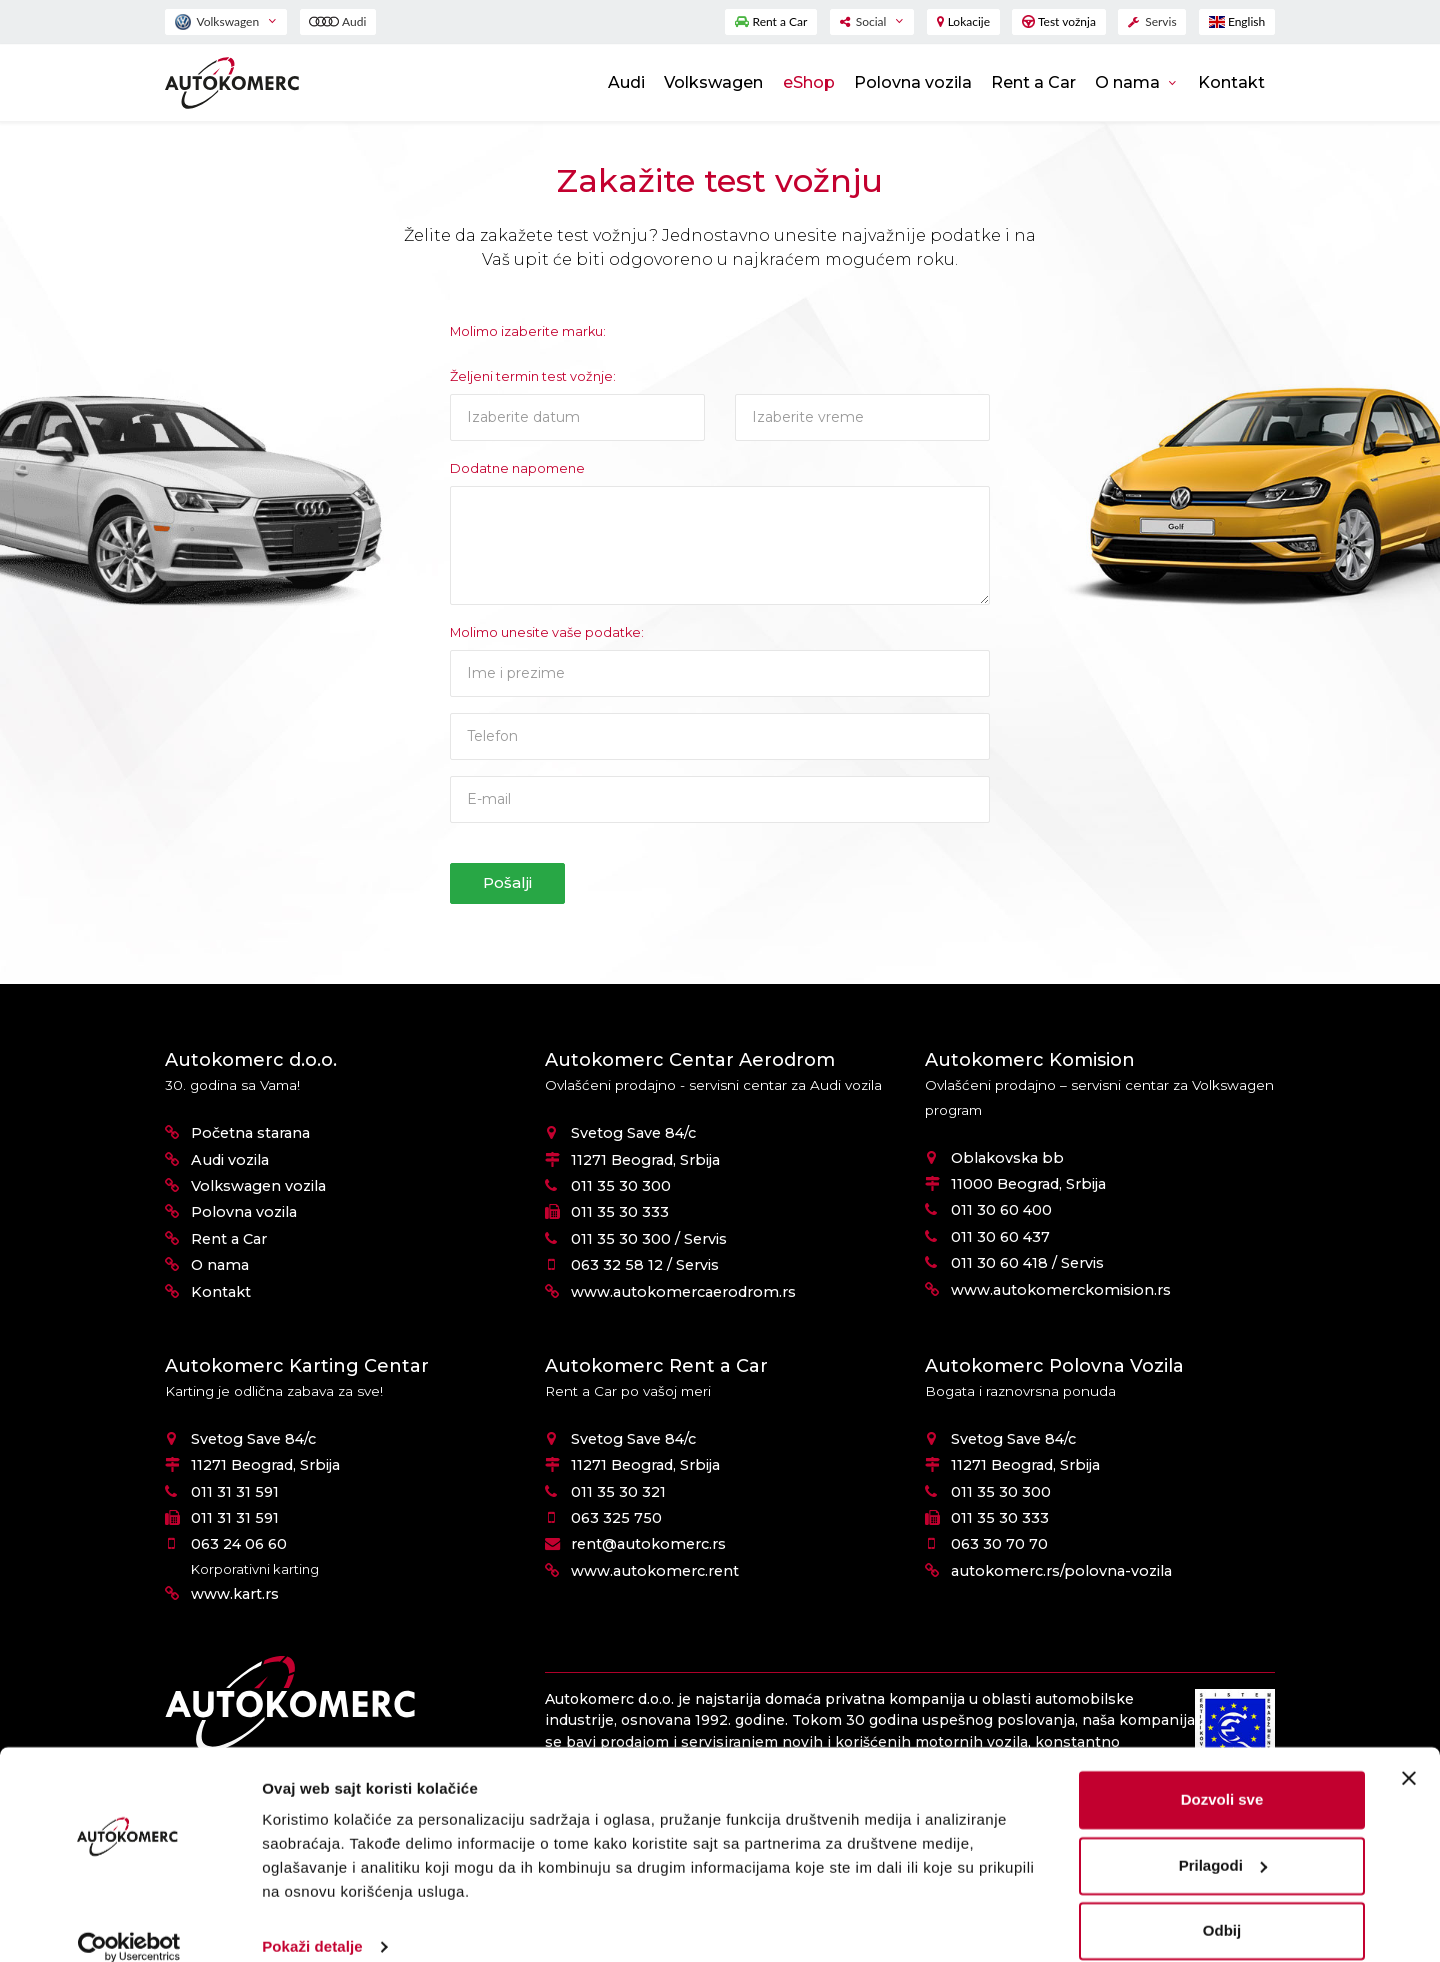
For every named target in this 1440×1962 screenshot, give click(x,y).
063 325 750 (616, 1518)
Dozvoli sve (1222, 1775)
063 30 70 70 (999, 1544)
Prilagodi (1223, 1840)
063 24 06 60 (239, 1544)
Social (865, 21)
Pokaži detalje (312, 1922)
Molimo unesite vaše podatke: (547, 632)
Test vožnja (1059, 21)
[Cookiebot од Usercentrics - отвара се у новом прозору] (129, 1923)
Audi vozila (230, 1160)
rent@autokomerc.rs (648, 1544)
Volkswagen (218, 22)
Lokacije (963, 21)
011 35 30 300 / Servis (649, 1239)
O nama (1129, 82)
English (1237, 21)
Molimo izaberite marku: (528, 331)
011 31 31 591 (235, 1492)
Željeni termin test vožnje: (533, 376)
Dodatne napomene (517, 468)
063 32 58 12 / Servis (645, 1265)
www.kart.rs (235, 1594)
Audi (337, 21)
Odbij (1222, 1906)
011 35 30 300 (621, 1186)
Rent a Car (771, 21)
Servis (1152, 21)
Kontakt (1231, 82)
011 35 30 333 (620, 1212)
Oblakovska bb (1007, 1158)
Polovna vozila (913, 82)
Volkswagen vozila (258, 1186)
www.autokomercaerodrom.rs (683, 1292)
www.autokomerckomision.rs (1061, 1290)
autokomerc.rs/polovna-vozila (1061, 1571)
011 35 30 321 (618, 1492)
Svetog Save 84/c (633, 1133)
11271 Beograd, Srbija (645, 1160)
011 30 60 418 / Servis (1027, 1263)
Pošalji (507, 882)
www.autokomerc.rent (655, 1571)
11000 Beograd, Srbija (1028, 1184)
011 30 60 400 (1001, 1210)
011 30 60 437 (1000, 1237)
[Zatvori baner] (1409, 1754)
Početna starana (250, 1133)
